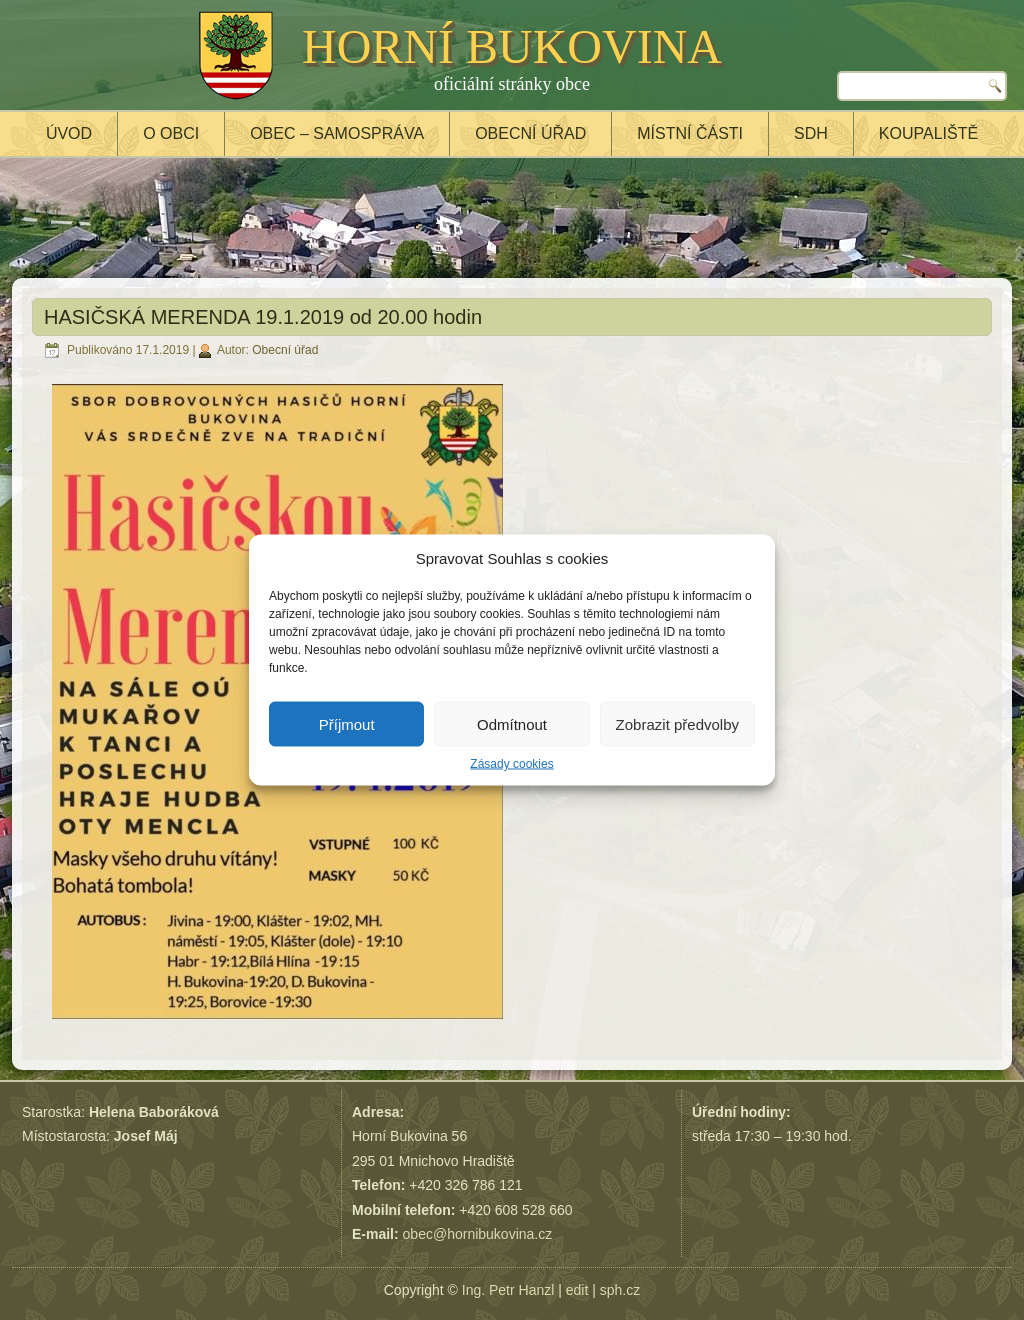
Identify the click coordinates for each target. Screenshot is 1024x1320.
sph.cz (620, 1290)
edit (577, 1290)
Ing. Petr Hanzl (508, 1290)
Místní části (690, 133)
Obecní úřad (530, 133)
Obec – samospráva (337, 133)
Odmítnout (512, 723)
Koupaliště (928, 133)
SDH (811, 133)
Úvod (69, 133)
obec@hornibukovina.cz (478, 1234)
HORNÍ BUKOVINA (512, 46)
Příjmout (347, 723)
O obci (171, 133)
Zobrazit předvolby (677, 723)
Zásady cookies (511, 764)
